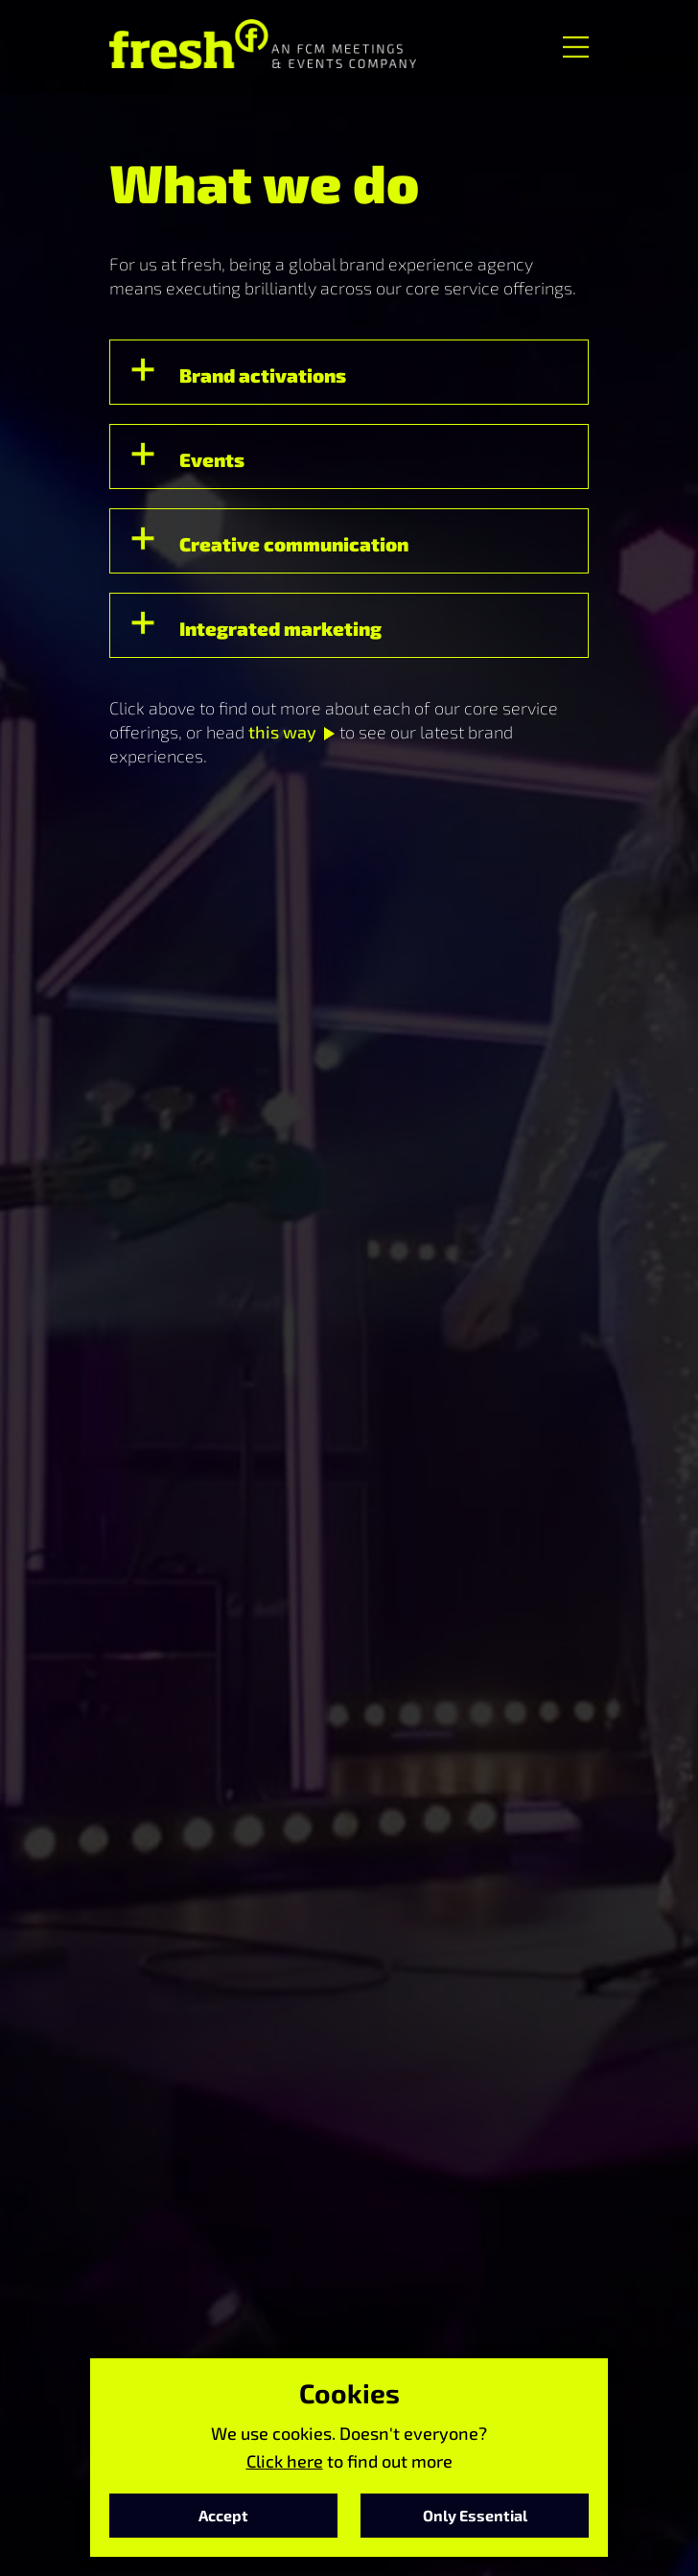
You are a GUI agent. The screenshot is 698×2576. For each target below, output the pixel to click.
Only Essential (475, 2515)
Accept (223, 2515)
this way (282, 731)
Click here (284, 2460)
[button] (349, 372)
